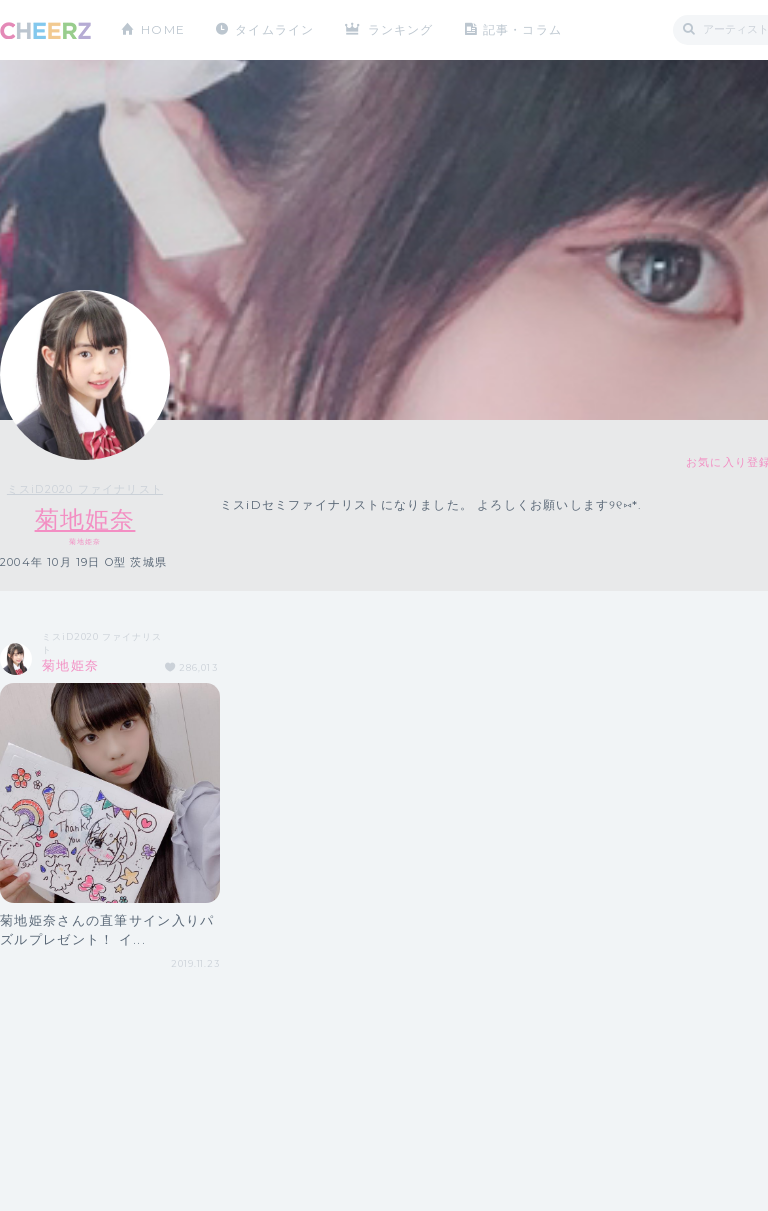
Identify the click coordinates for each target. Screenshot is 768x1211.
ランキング (401, 29)
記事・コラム (522, 29)
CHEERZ (45, 30)
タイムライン (274, 29)
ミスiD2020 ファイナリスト (85, 489)
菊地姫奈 (85, 519)
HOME (163, 29)
